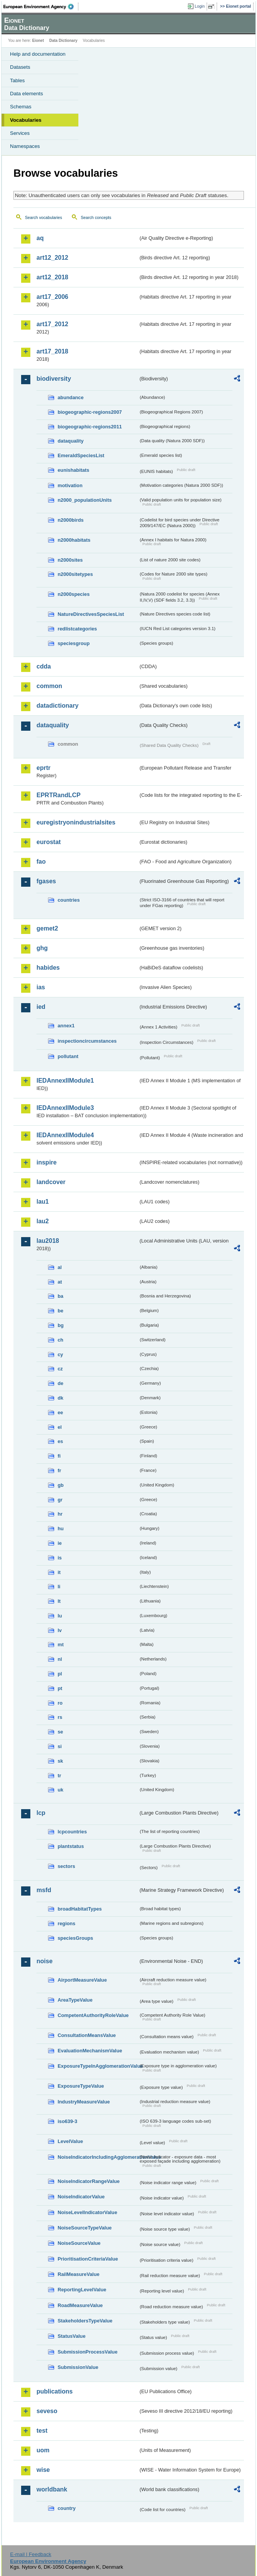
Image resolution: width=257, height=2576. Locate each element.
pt (60, 1688)
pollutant (68, 1056)
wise (43, 2470)
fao (41, 861)
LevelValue (70, 2141)
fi (59, 1456)
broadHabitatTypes (80, 1909)
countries (69, 900)
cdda (43, 666)
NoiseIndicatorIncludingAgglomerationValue (98, 2157)
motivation (70, 485)
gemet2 (47, 928)
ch (60, 1340)
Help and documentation (38, 54)
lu (60, 1616)
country (67, 2508)
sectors (66, 1866)
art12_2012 (52, 257)
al (60, 1267)
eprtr (43, 768)
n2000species (74, 594)
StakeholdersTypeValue (85, 2321)
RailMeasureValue (78, 2274)
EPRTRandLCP (58, 795)
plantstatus (71, 1846)
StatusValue (72, 2336)
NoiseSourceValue (79, 2243)
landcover (51, 1182)
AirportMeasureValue (82, 1980)
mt (61, 1644)
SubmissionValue (78, 2367)
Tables (17, 80)
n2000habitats (74, 540)
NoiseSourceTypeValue (85, 2228)
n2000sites (70, 560)
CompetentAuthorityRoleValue (93, 2015)
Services (20, 133)
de (60, 1383)
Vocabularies (25, 120)
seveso (46, 2411)
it (59, 1572)
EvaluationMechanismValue (90, 2051)
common (49, 686)
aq (40, 238)
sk (60, 1761)
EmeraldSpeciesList (81, 455)
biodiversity (53, 378)
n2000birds (71, 520)
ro (60, 1703)
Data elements (26, 93)
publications (54, 2391)
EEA (40, 6)
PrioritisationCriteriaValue (88, 2259)
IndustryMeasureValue (84, 2102)
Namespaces (25, 146)
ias (40, 987)
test (41, 2430)
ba (60, 1296)
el (60, 1427)
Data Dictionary (63, 40)
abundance (71, 397)
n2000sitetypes (75, 574)
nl (60, 1659)
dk (60, 1398)
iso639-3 (67, 2121)
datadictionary (57, 705)
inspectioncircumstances (87, 1041)
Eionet (38, 40)
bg (61, 1325)
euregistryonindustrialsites (75, 822)
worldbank (51, 2489)
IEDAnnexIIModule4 (65, 1135)
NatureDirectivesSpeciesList (91, 614)
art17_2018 (52, 351)
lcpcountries (72, 1832)
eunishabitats (74, 470)
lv (60, 1630)
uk (60, 1790)
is (60, 1558)
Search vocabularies (43, 217)
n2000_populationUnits (85, 500)
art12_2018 (52, 277)
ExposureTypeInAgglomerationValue (98, 2066)
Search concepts (96, 217)
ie (60, 1543)
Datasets (20, 67)
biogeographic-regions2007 (90, 412)
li (59, 1586)
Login (200, 6)
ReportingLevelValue (82, 2289)
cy (60, 1354)
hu (61, 1528)
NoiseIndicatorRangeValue (88, 2181)
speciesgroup (74, 643)
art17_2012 (52, 324)
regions (66, 1923)
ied (40, 1007)
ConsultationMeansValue (87, 2035)
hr (60, 1514)
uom (43, 2450)
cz (60, 1369)
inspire (46, 1162)
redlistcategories (77, 629)
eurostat (48, 842)
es (60, 1441)
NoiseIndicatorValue (81, 2196)
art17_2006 (52, 297)
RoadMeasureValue (80, 2305)
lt (59, 1601)
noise (44, 1961)
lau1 (42, 1201)
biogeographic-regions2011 (90, 427)
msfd (43, 1890)
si (60, 1746)
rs (60, 1717)
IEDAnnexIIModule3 (65, 1108)
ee (60, 1412)
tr (59, 1775)
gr (60, 1500)
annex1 (66, 1025)
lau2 (42, 1221)
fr (59, 1470)
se (60, 1732)
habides (48, 967)
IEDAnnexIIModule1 (65, 1080)
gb (61, 1485)
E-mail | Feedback (30, 2554)
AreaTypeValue (75, 2000)
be (60, 1311)
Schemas (21, 106)
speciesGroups (75, 1938)
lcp (40, 1813)
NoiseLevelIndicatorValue (87, 2212)
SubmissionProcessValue (88, 2352)
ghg (42, 948)
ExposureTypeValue (81, 2086)
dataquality (71, 441)
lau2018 (47, 1240)
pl (60, 1674)
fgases (46, 881)
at (60, 1282)
